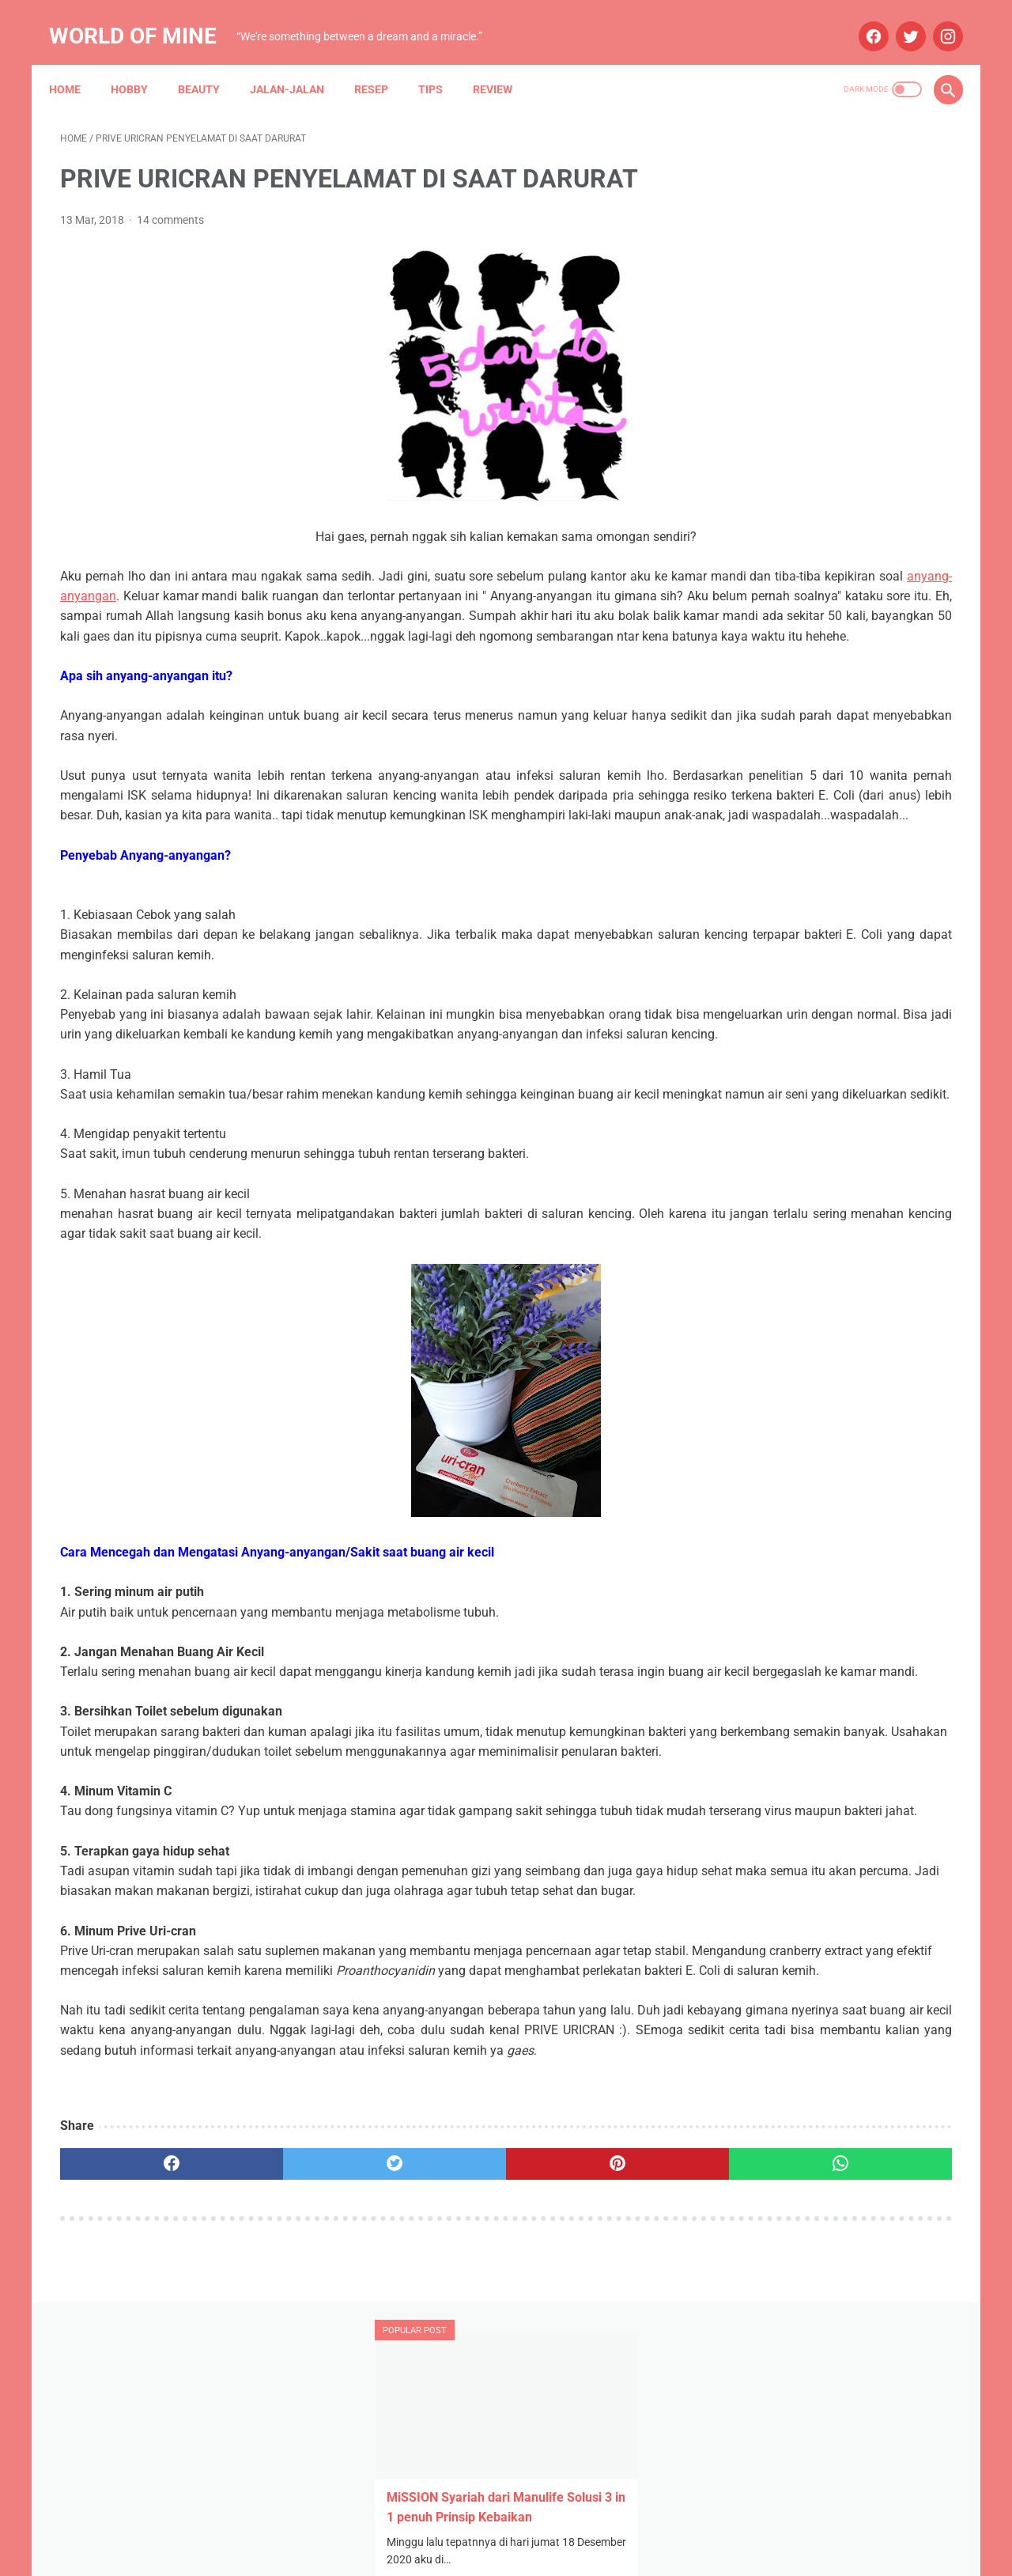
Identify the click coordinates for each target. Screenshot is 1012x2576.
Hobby (140, 62)
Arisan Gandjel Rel (767, 1176)
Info (841, 1236)
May (768, 906)
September (785, 989)
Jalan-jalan (298, 62)
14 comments (170, 204)
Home (76, 62)
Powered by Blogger (523, 2551)
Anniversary (752, 1146)
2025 (754, 850)
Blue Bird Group (761, 1206)
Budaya (742, 1236)
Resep (382, 62)
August (775, 1017)
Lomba (812, 1266)
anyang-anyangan (362, 580)
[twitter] (898, 19)
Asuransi (852, 1176)
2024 (754, 934)
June (769, 1045)
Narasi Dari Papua (847, 1327)
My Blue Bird (753, 1327)
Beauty (210, 62)
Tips (441, 62)
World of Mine (144, 19)
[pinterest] (433, 2388)
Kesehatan (749, 1266)
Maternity (872, 1266)
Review (503, 62)
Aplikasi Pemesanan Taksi (863, 1146)
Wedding (837, 1357)
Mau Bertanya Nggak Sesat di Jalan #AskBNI (833, 1297)
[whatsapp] (583, 2388)
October (777, 962)
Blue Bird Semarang (866, 1206)
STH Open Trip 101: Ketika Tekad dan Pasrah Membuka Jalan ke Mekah (821, 396)
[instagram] (935, 19)
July (767, 878)
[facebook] (861, 19)
